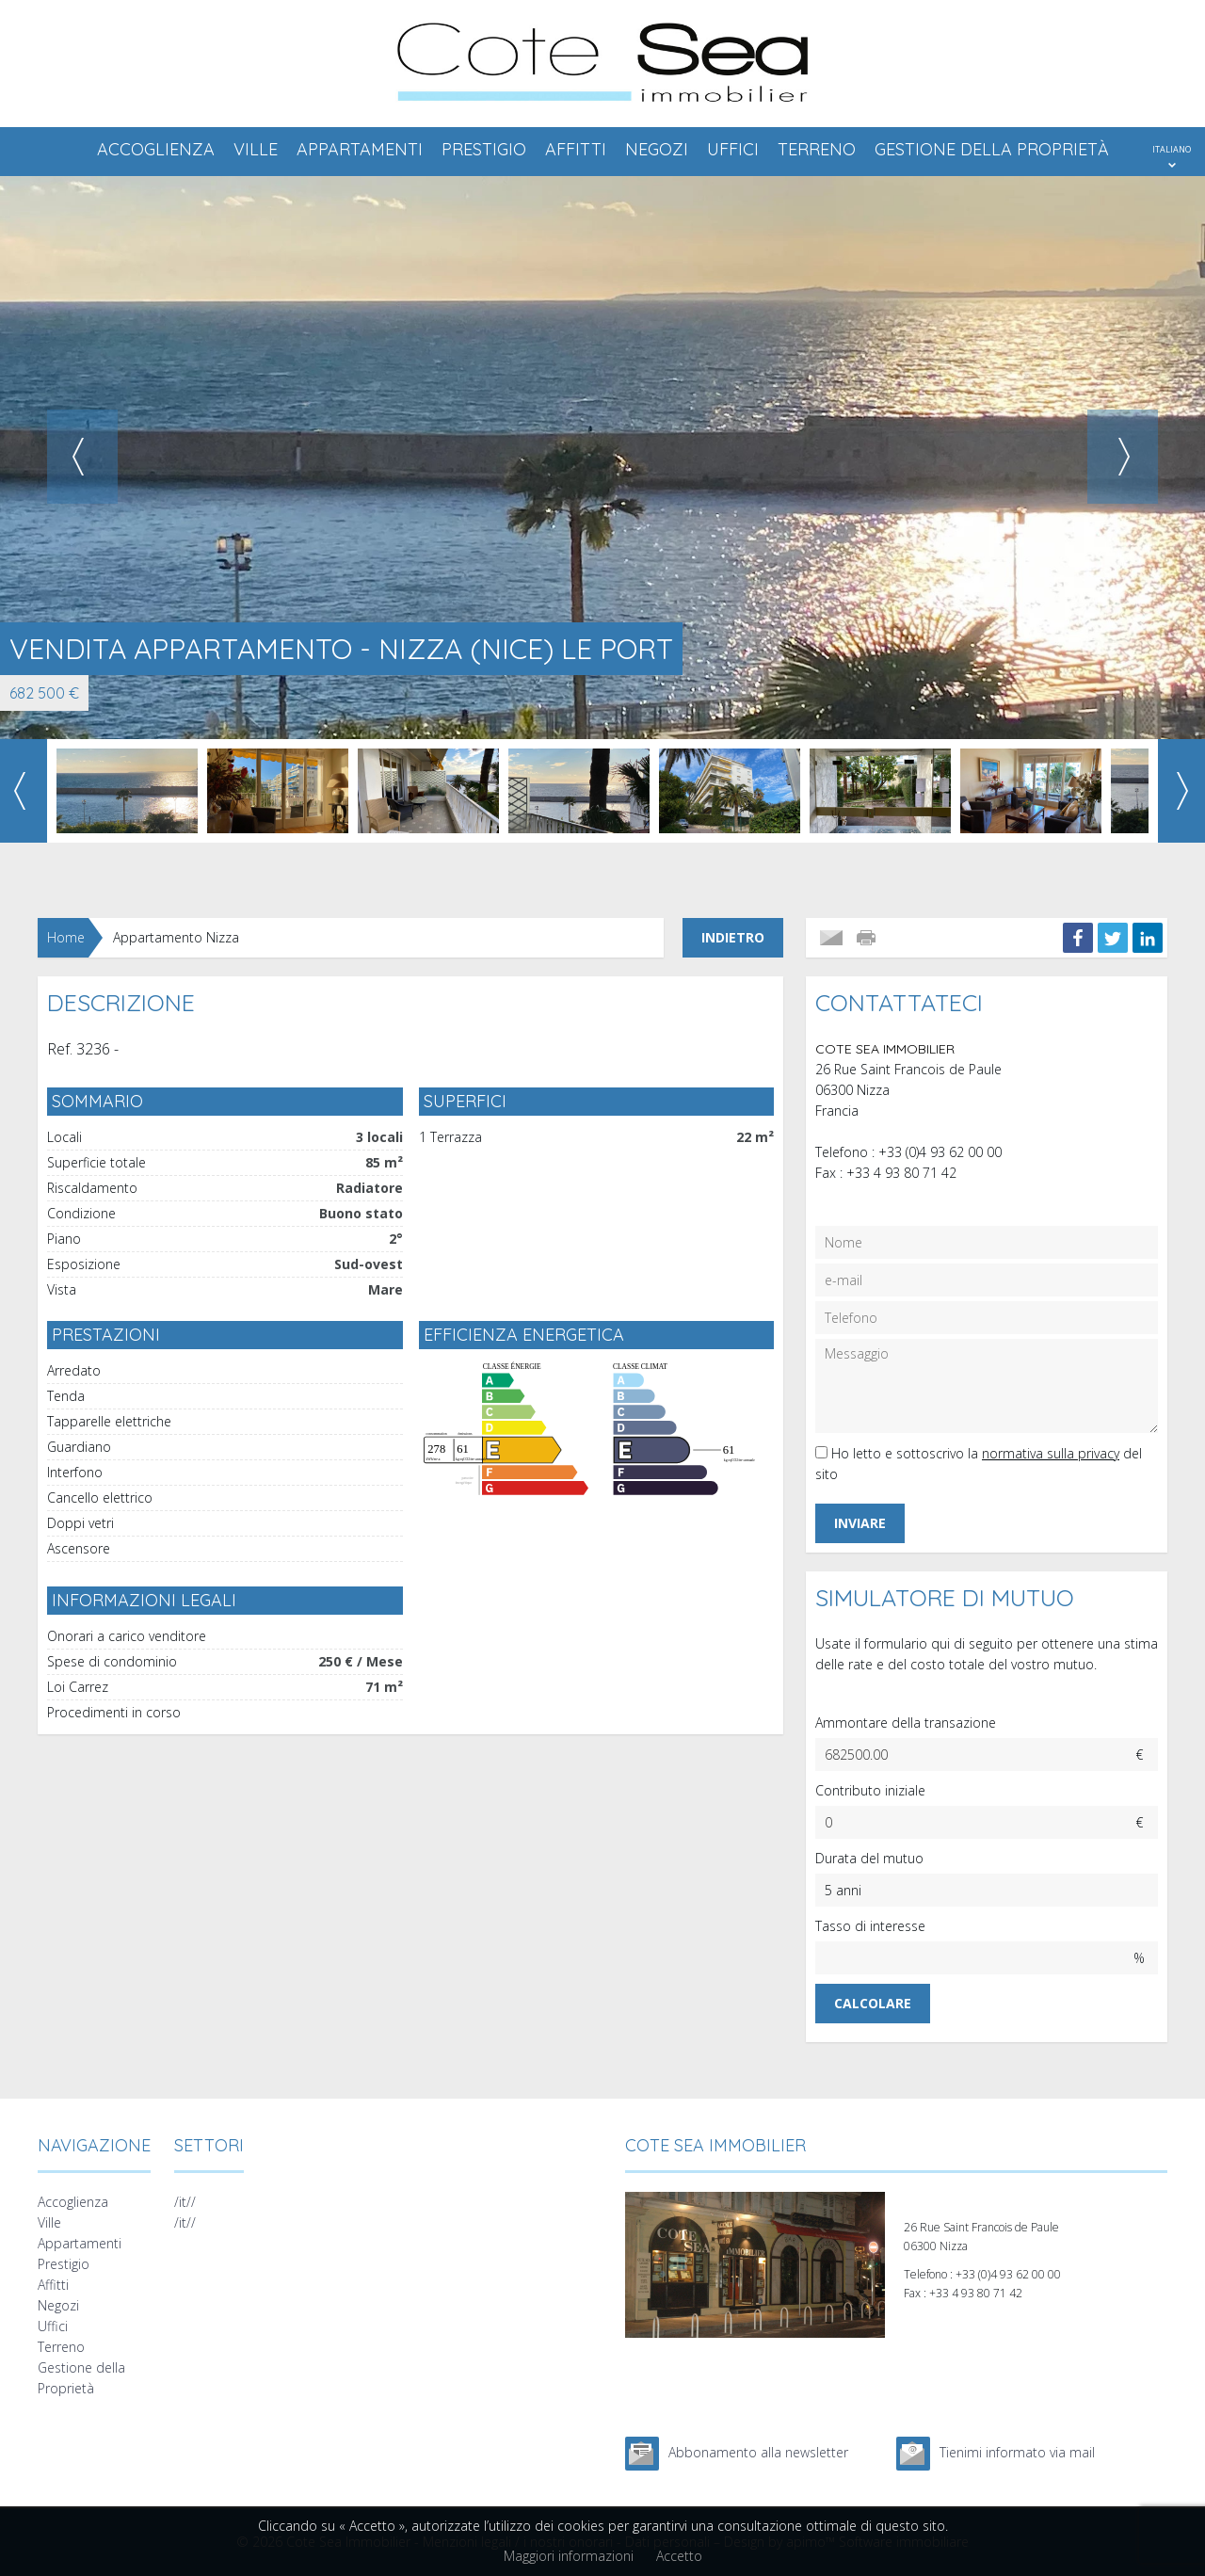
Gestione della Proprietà (992, 149)
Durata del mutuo (869, 1858)
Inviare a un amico (831, 937)
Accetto (679, 2556)
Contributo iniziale (870, 1790)
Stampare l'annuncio (868, 937)
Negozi (656, 149)
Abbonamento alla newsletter (758, 2452)
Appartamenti (360, 149)
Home (66, 937)
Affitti (575, 149)
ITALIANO (1171, 149)
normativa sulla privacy (1050, 1453)
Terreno (817, 149)
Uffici (733, 149)
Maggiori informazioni (569, 2556)
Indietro (732, 937)
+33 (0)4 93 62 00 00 (940, 1152)
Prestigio (484, 149)
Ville (255, 149)
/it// (185, 2202)
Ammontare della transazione (905, 1722)
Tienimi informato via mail (1017, 2452)
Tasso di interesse (870, 1926)
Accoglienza (156, 149)
